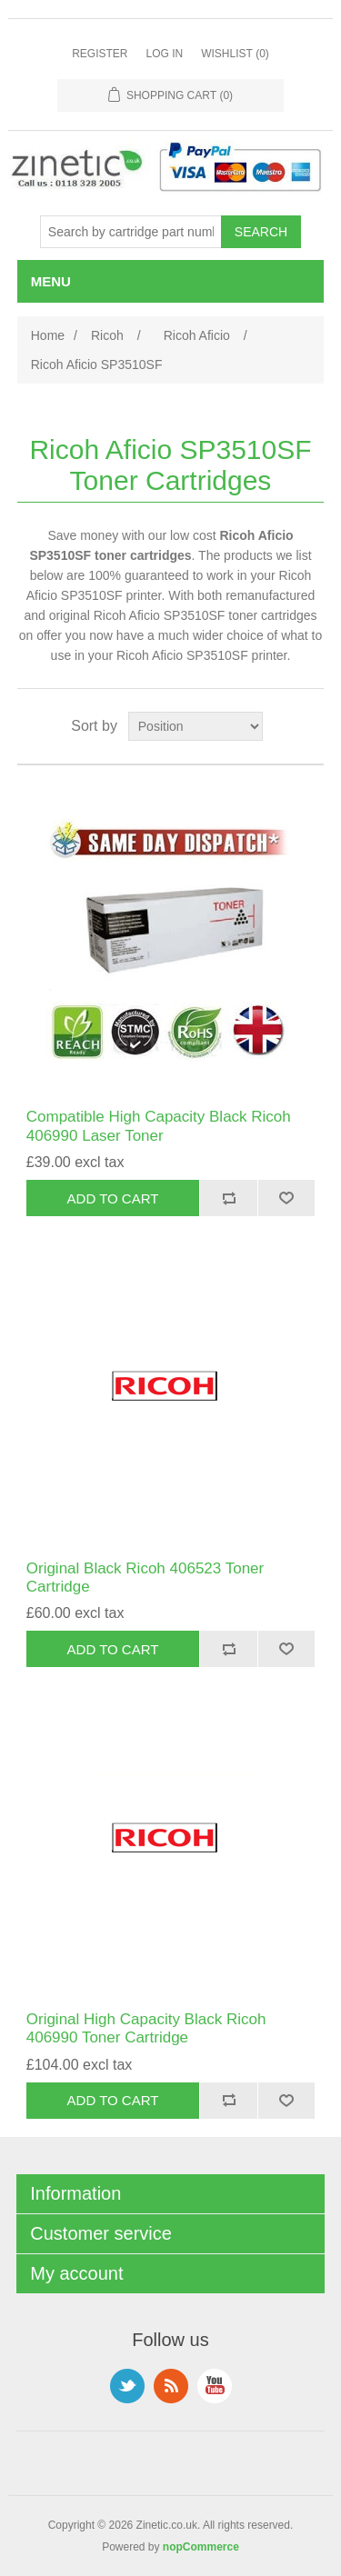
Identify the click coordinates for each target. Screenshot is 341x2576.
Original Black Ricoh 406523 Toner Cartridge (145, 1577)
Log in (164, 53)
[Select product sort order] (195, 726)
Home (48, 335)
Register (99, 53)
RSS (171, 2386)
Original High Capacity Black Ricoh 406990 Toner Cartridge (146, 2028)
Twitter (127, 2386)
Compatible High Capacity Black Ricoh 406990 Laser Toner (158, 1125)
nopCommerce (201, 2547)
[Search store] (131, 231)
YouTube (214, 2386)
